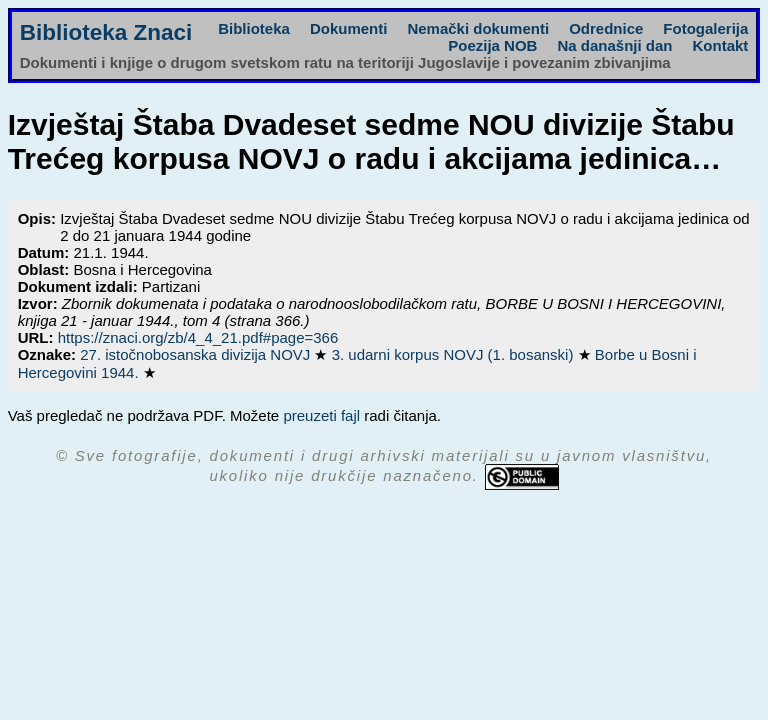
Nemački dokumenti (478, 28)
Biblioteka (254, 28)
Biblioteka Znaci (106, 32)
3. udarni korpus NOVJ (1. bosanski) (455, 354)
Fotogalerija (705, 28)
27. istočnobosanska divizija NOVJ (197, 354)
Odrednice (606, 28)
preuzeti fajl (321, 415)
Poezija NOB (492, 45)
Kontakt (720, 45)
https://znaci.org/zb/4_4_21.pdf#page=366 (198, 337)
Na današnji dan (614, 45)
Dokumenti (349, 28)
